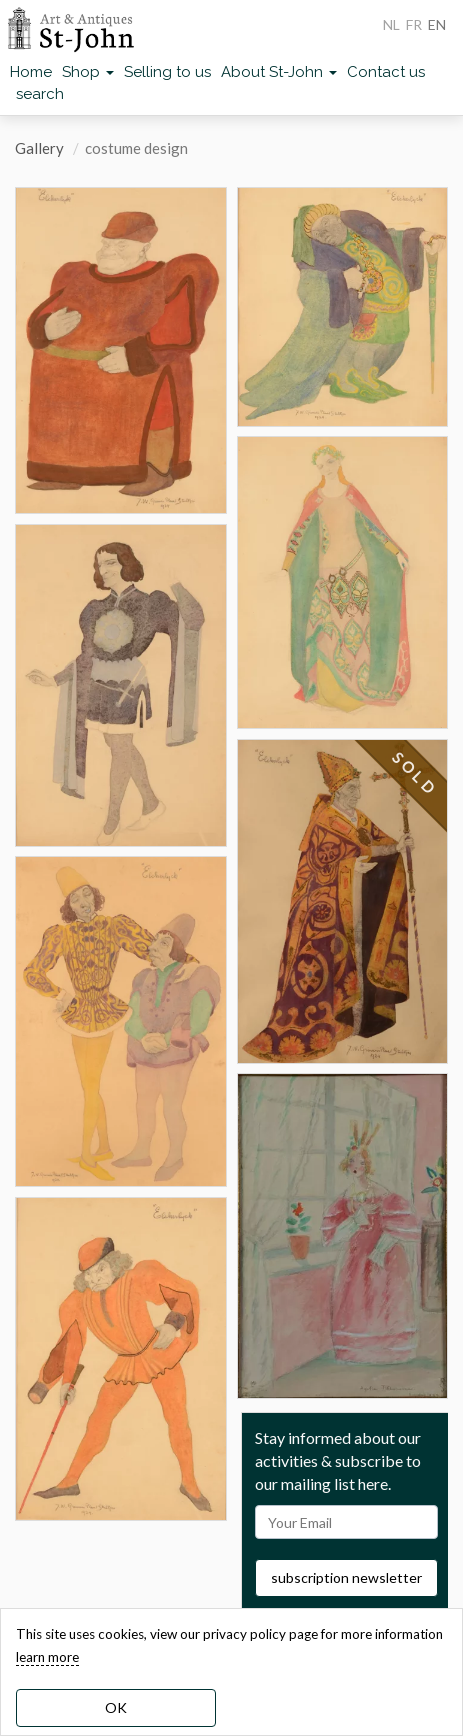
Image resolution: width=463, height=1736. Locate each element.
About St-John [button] (279, 72)
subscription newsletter (346, 1577)
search (40, 94)
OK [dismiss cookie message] (116, 1707)
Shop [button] (88, 72)
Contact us (386, 72)
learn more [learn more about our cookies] (47, 1657)
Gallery (39, 148)
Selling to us (167, 72)
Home (31, 72)
